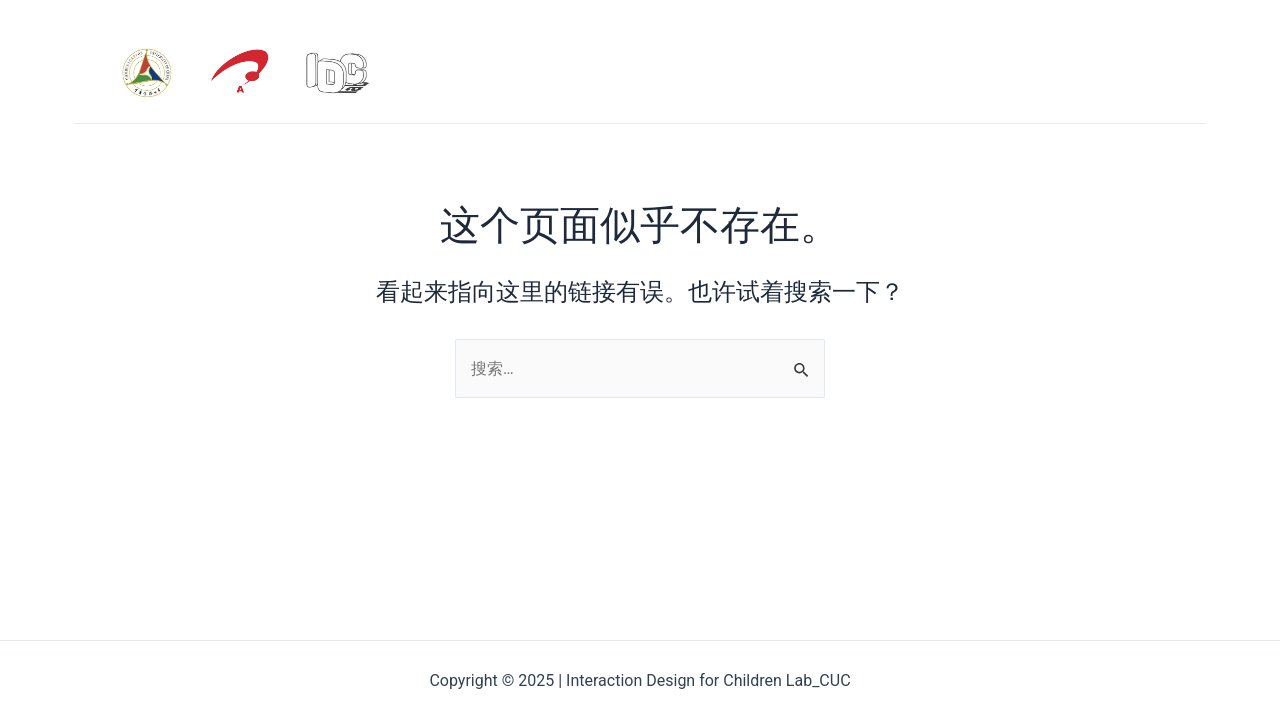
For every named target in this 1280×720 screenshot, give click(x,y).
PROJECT (1133, 72)
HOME (820, 72)
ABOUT (902, 72)
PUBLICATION (1013, 72)
